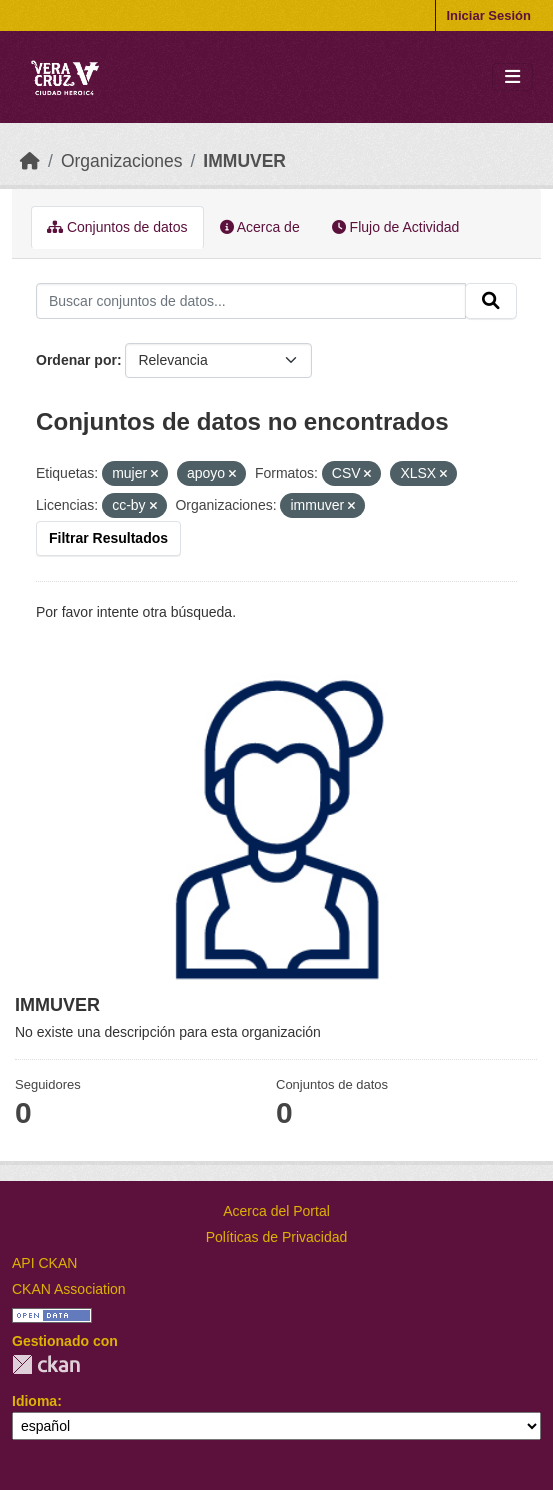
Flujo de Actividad (396, 227)
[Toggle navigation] (512, 77)
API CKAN (44, 1263)
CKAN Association (69, 1289)
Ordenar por (76, 360)
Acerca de (260, 227)
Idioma (34, 1401)
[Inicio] (30, 161)
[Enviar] (491, 301)
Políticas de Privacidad (277, 1237)
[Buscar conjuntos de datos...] (251, 301)
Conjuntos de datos (117, 227)
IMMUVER (244, 161)
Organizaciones (122, 161)
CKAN (46, 1364)
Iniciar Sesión (488, 15)
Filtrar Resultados (108, 538)
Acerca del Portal (276, 1211)
